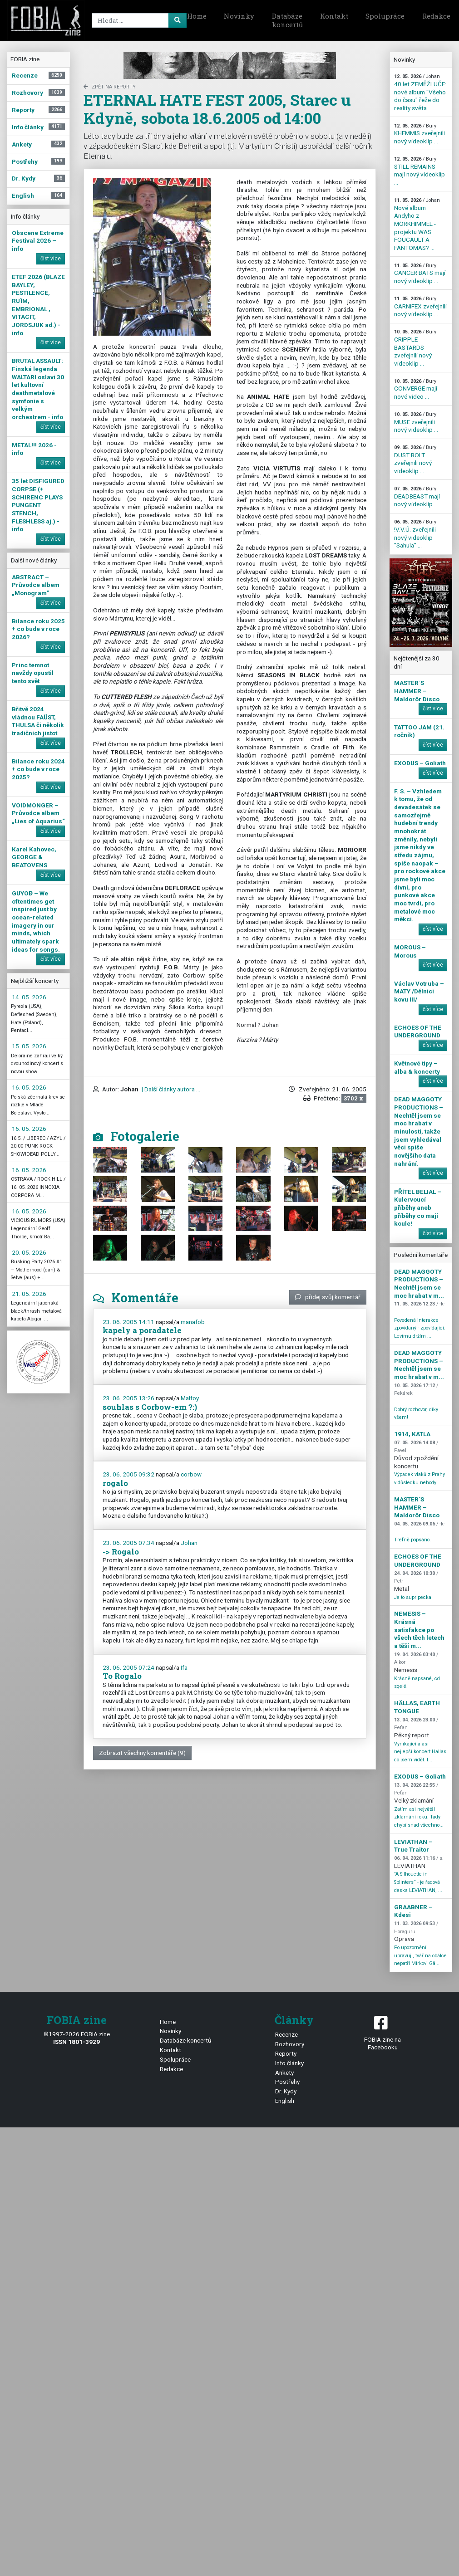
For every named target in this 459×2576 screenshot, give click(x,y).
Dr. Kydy (285, 2091)
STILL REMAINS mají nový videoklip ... (419, 171)
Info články (289, 2063)
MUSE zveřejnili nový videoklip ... (416, 422)
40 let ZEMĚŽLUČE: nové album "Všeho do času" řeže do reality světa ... (420, 92)
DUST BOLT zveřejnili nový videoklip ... (415, 459)
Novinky (239, 15)
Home (197, 15)
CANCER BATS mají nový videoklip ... (419, 273)
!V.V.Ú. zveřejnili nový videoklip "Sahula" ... (415, 534)
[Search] (137, 20)
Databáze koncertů (287, 20)
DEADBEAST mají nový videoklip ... (417, 497)
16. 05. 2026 (29, 1087)
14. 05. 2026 (29, 997)
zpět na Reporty (110, 87)
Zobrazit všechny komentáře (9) (142, 1752)
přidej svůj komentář (327, 1296)
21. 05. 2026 (29, 1293)
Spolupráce (385, 15)
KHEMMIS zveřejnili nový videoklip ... (419, 134)
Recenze (286, 2034)
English (284, 2100)
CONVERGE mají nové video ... (415, 389)
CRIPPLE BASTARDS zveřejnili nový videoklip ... (415, 348)
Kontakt (334, 15)
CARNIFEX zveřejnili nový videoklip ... (420, 307)
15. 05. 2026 (29, 1046)
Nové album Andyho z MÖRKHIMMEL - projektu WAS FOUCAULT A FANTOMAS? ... (417, 224)
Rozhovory (289, 2044)
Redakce (171, 2069)
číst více (50, 258)
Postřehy (287, 2081)
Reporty (285, 2053)
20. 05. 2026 (29, 1252)
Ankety (284, 2072)
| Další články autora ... (170, 1089)
